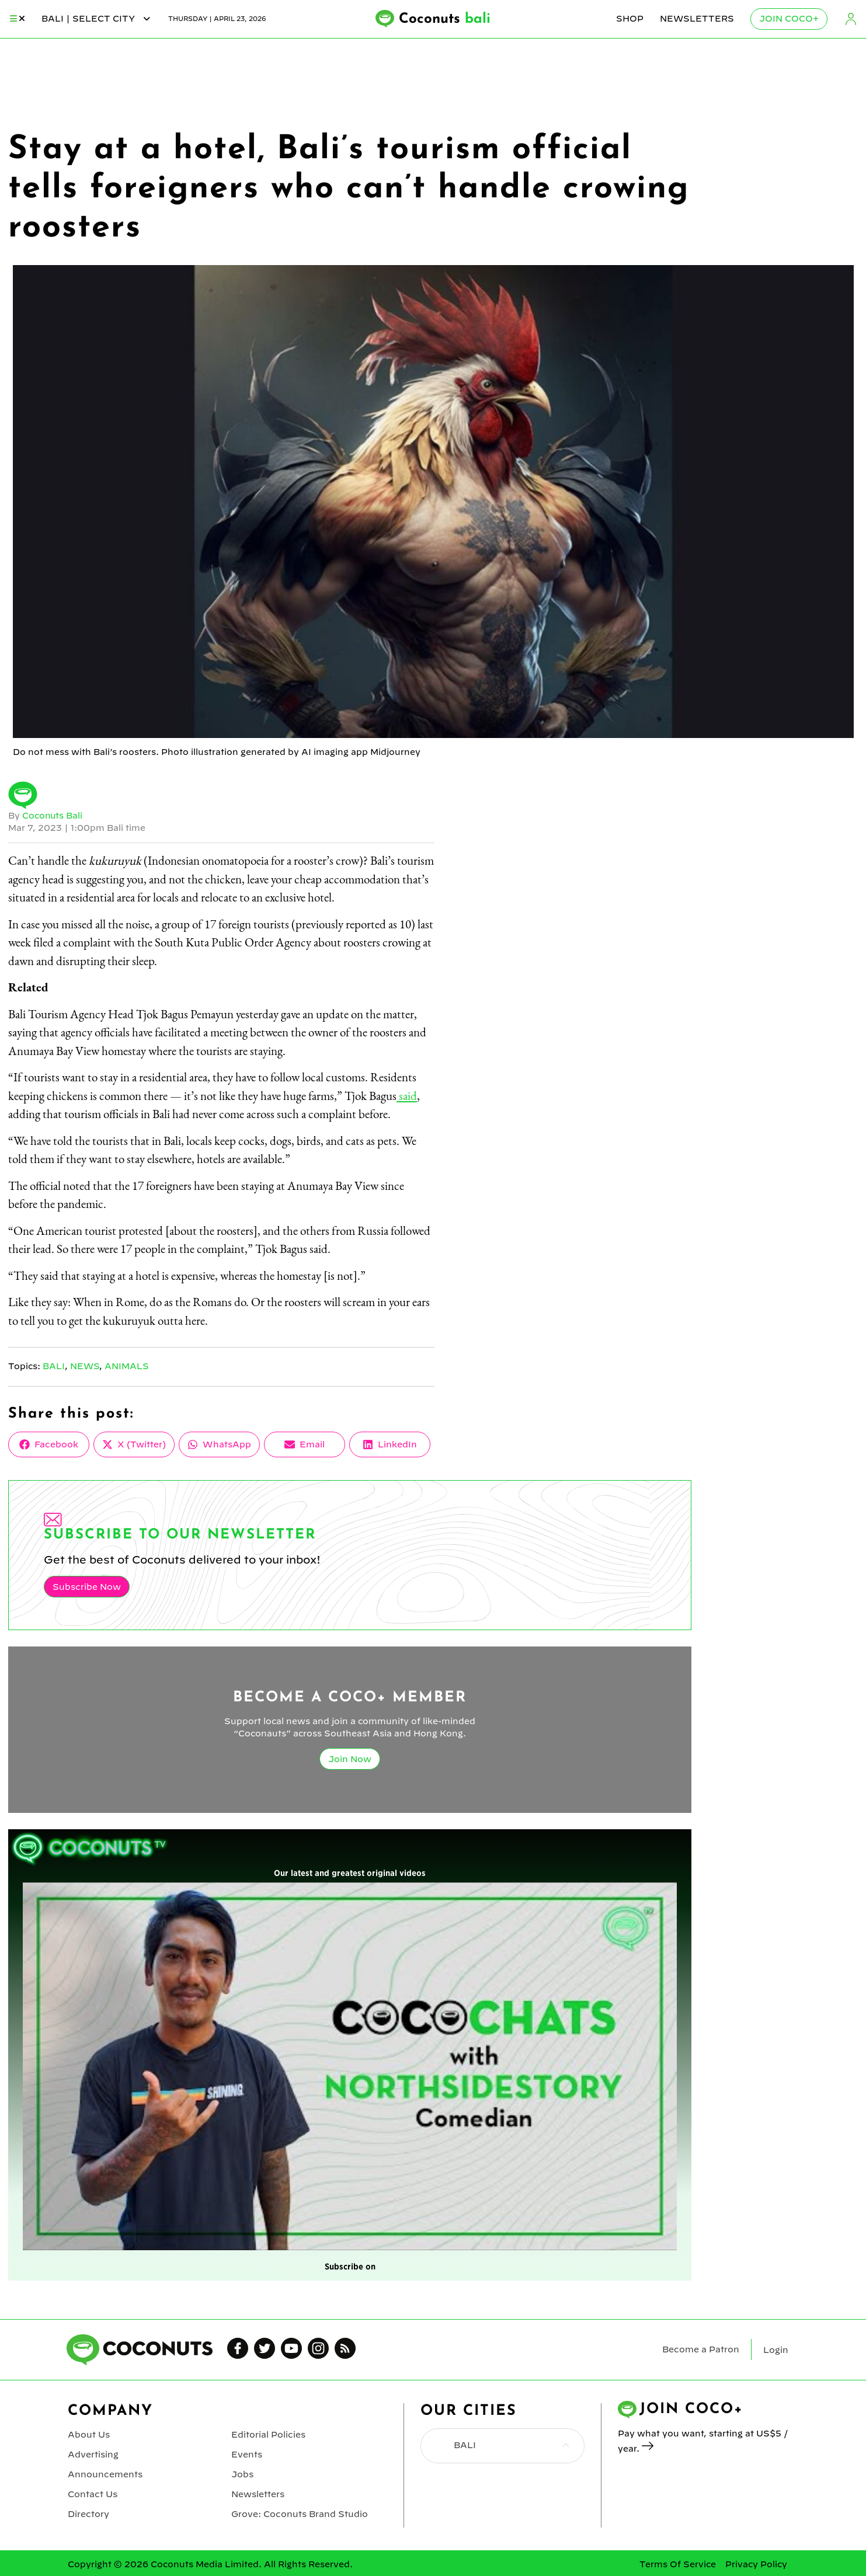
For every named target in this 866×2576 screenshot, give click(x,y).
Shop (630, 18)
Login (851, 19)
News (85, 1366)
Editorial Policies (268, 2434)
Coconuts (445, 19)
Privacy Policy (756, 2561)
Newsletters (697, 18)
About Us (89, 2434)
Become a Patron (701, 2349)
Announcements (105, 2472)
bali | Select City (96, 18)
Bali (54, 1366)
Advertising (93, 2453)
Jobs (242, 2472)
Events (246, 2453)
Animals (127, 1366)
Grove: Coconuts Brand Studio (299, 2511)
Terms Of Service (677, 2561)
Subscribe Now (86, 1586)
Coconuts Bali (53, 815)
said (407, 1095)
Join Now (349, 1758)
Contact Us (92, 2492)
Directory (88, 2511)
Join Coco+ (789, 18)
